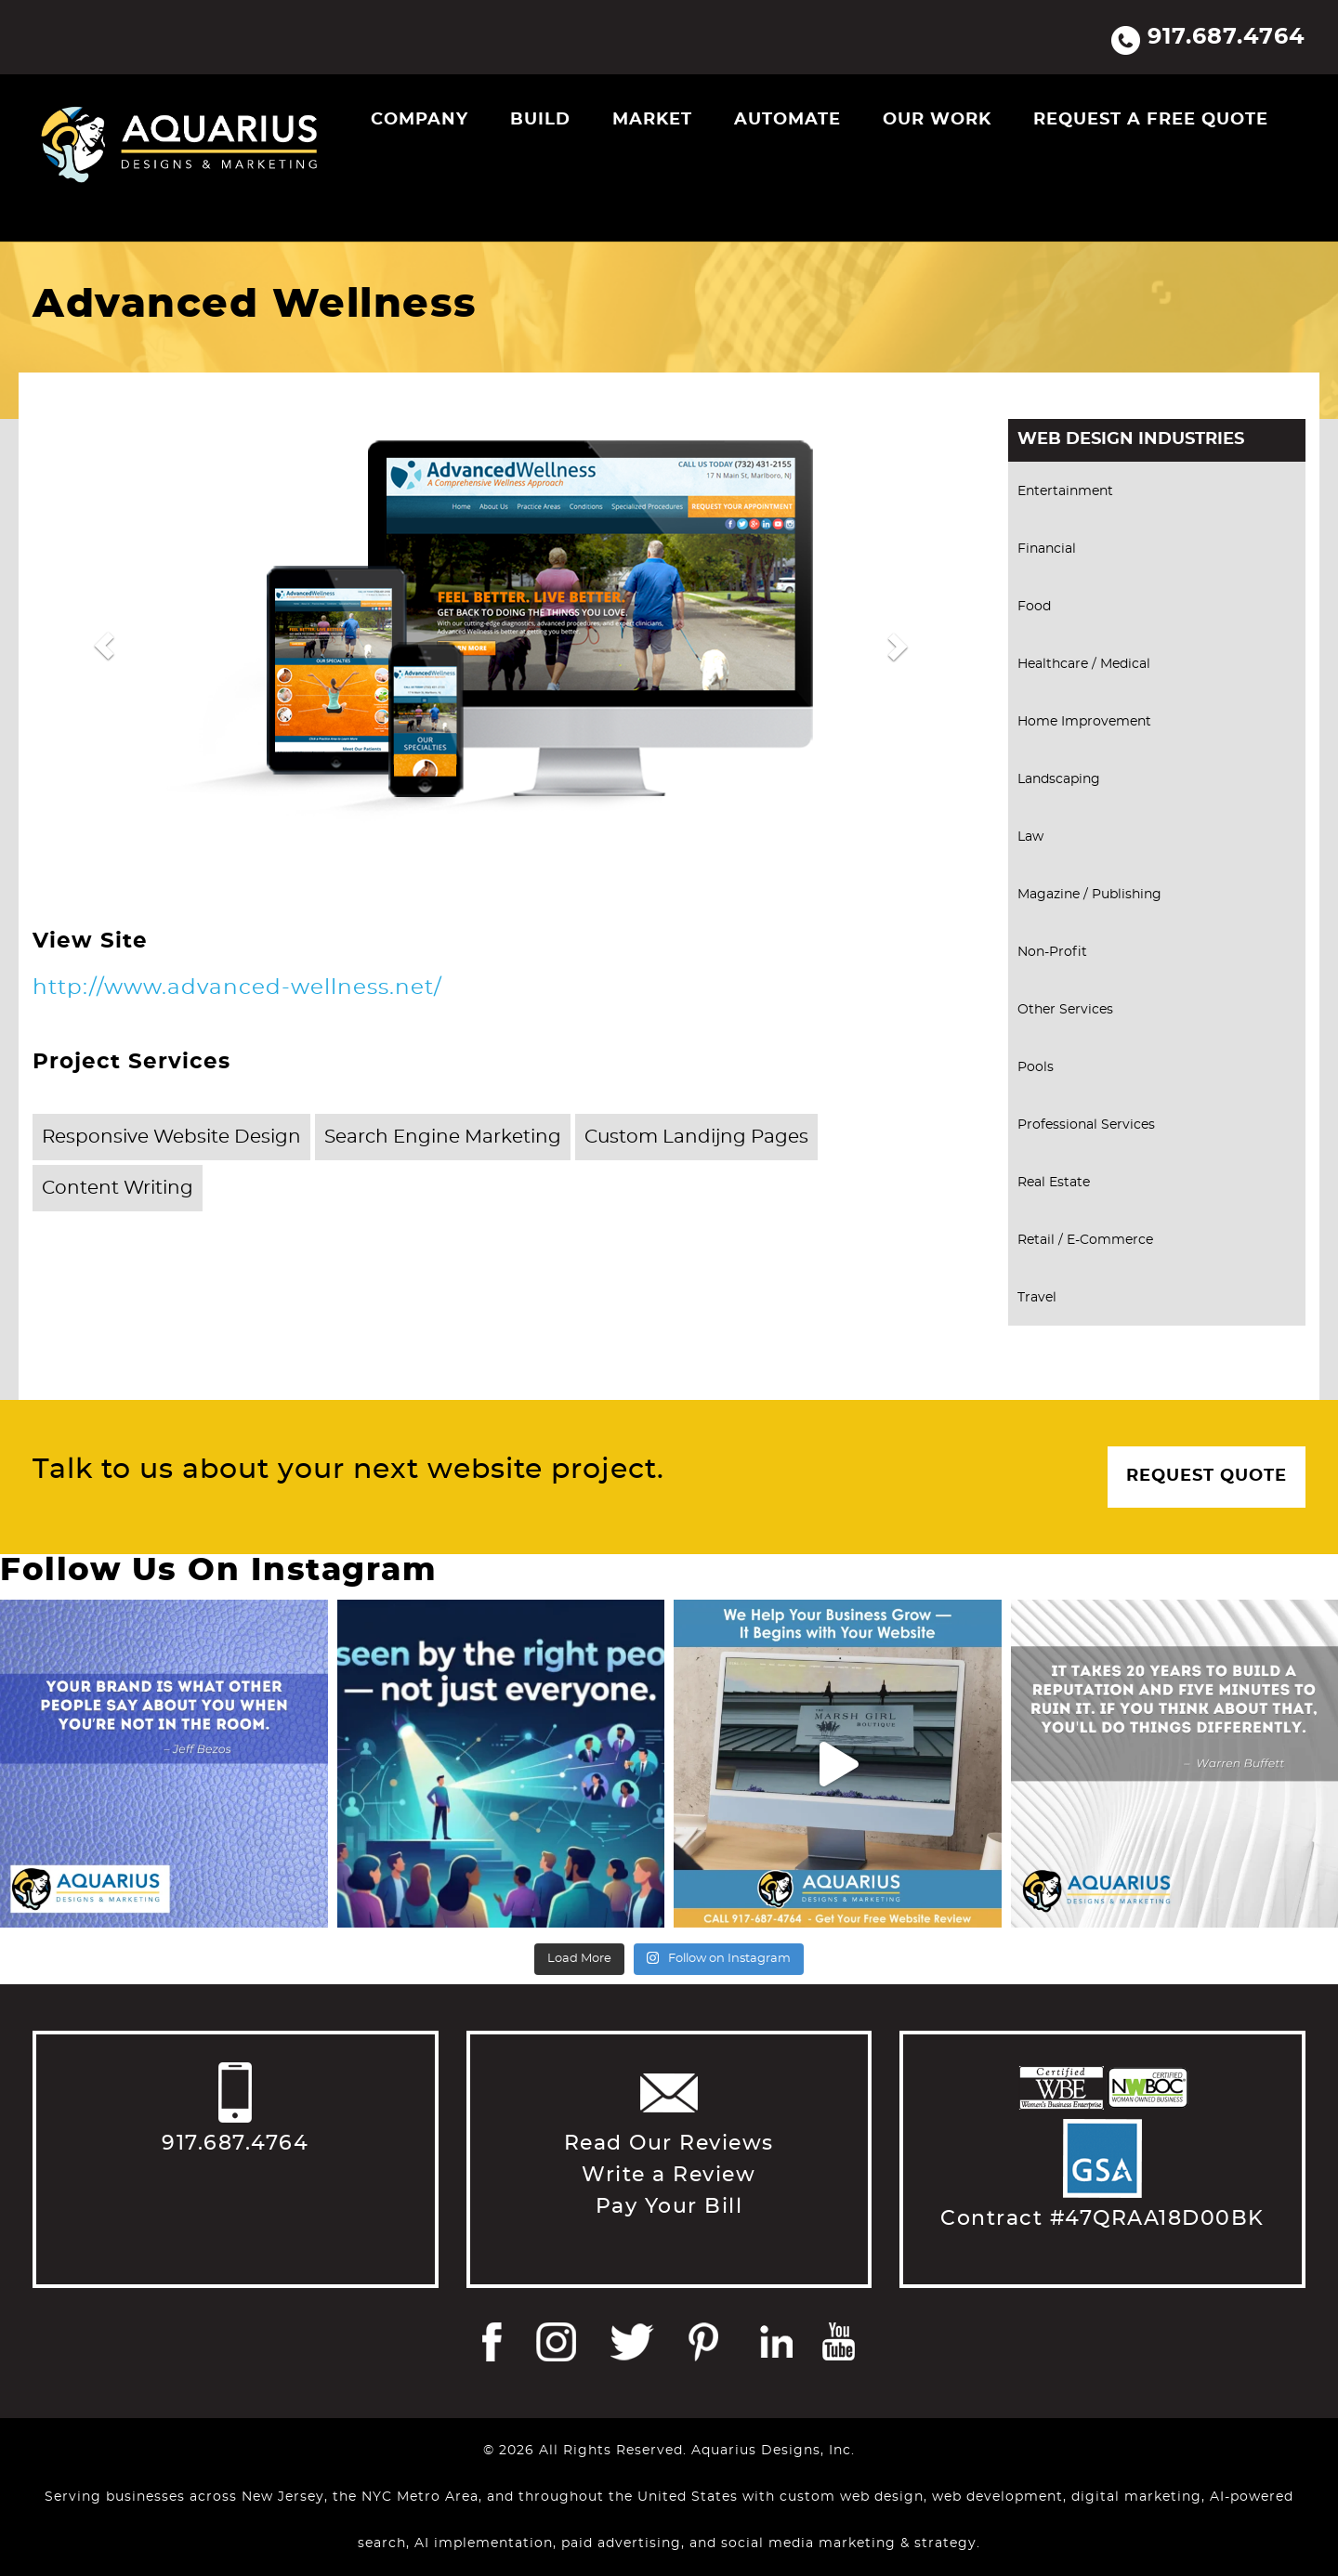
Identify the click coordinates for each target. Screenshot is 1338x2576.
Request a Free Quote (1150, 119)
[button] (104, 645)
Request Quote (1206, 1476)
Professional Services (1086, 1124)
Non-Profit (1052, 952)
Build (540, 119)
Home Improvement (1084, 721)
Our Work (937, 119)
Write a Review (668, 2174)
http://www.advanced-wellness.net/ (237, 988)
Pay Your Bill (669, 2206)
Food (1034, 606)
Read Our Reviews (669, 2143)
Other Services (1065, 1009)
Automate (787, 119)
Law (1030, 836)
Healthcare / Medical (1083, 664)
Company (419, 119)
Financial (1046, 549)
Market (652, 119)
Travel (1036, 1297)
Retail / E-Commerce (1085, 1240)
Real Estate (1053, 1182)
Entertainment (1065, 491)
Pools (1035, 1067)
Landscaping (1058, 779)
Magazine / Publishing (1089, 894)
